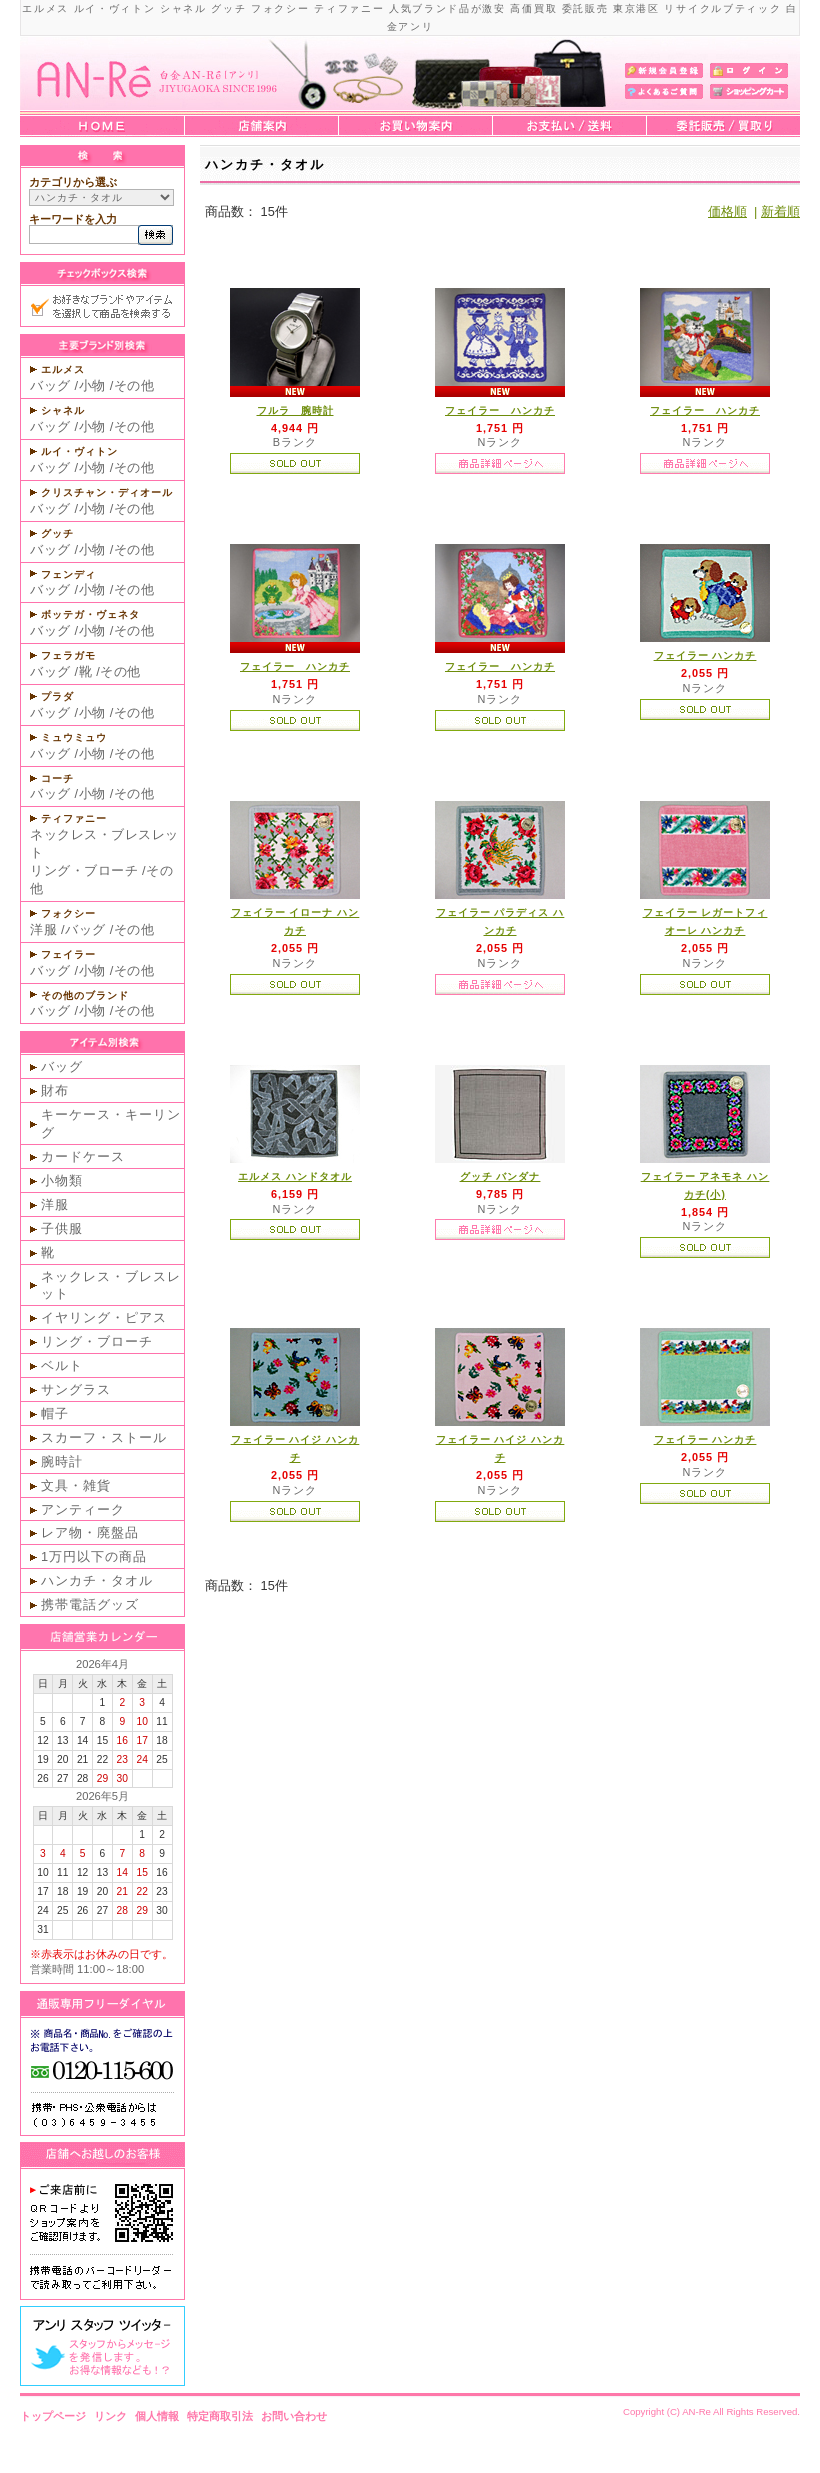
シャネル (63, 410)
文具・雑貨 (76, 1485)
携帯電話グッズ (90, 1604)
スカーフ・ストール (104, 1437)
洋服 (43, 929)
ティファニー (74, 818)
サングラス (76, 1389)
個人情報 (157, 2416)
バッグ (50, 385)
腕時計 (62, 1461)
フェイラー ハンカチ (500, 410)
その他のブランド (85, 995)
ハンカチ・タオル (97, 1580)
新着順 (780, 211)
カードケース (83, 1156)
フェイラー (68, 954)
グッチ (57, 533)
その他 (134, 385)
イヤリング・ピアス (104, 1317)
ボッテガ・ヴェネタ (90, 614)
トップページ (53, 2416)
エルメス (63, 369)
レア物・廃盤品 (90, 1532)
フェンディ (68, 574)
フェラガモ (68, 655)
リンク (110, 2416)
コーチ (57, 778)
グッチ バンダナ (500, 1176)
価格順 (727, 211)
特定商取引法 (220, 2416)
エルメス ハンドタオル (295, 1176)
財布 (55, 1090)
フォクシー (68, 913)
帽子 (55, 1413)
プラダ (57, 696)
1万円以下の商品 (94, 1556)
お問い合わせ (294, 2416)
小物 (92, 385)
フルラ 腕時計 (295, 410)
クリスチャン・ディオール (107, 492)
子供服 (62, 1228)
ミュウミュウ (74, 737)
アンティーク (83, 1509)
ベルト (62, 1365)
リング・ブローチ (84, 870)
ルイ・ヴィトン (79, 451)
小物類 (62, 1180)
